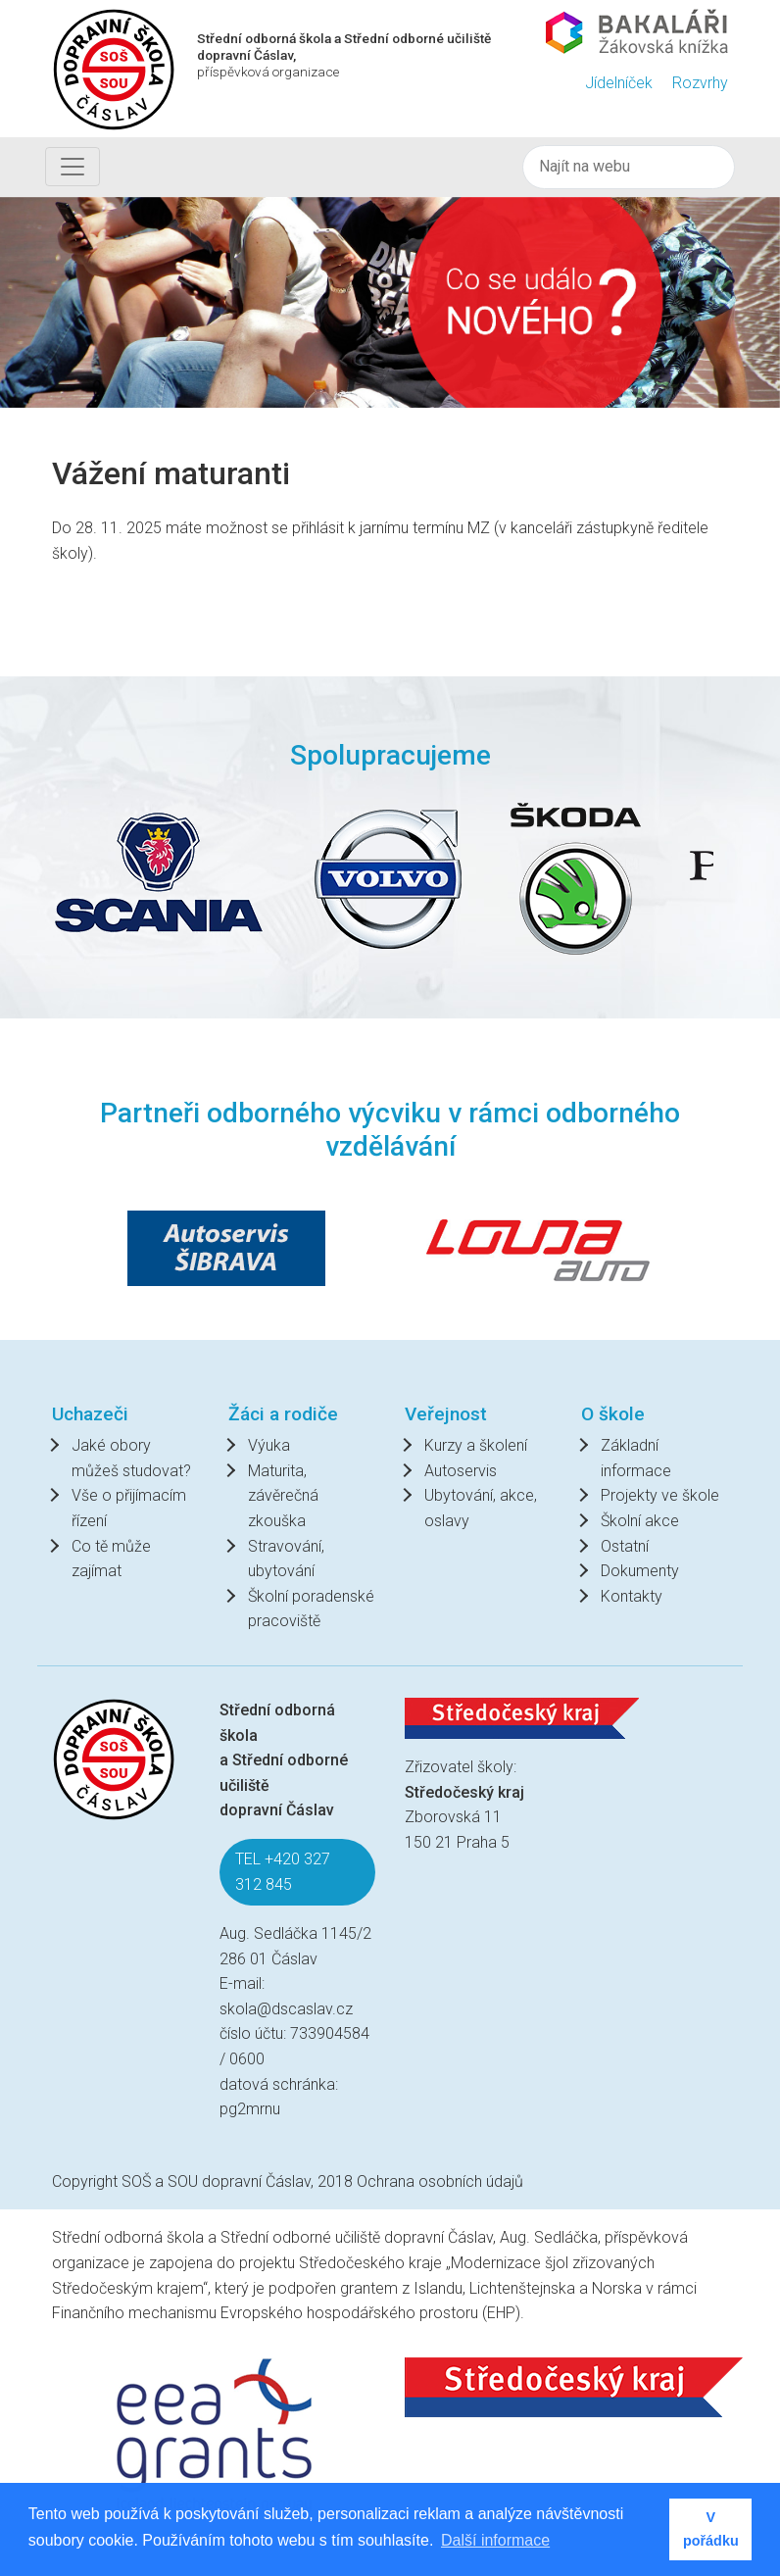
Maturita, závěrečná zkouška (283, 1495)
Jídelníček (619, 83)
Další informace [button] (495, 2540)
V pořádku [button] (711, 2529)
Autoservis (460, 1470)
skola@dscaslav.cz (286, 2009)
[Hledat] (628, 166)
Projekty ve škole (660, 1495)
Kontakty (631, 1596)
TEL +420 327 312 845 (282, 1872)
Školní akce (640, 1520)
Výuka (269, 1445)
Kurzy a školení (475, 1445)
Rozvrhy (700, 83)
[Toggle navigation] (72, 166)
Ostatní (625, 1546)
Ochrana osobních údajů (440, 2181)
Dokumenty (640, 1570)
